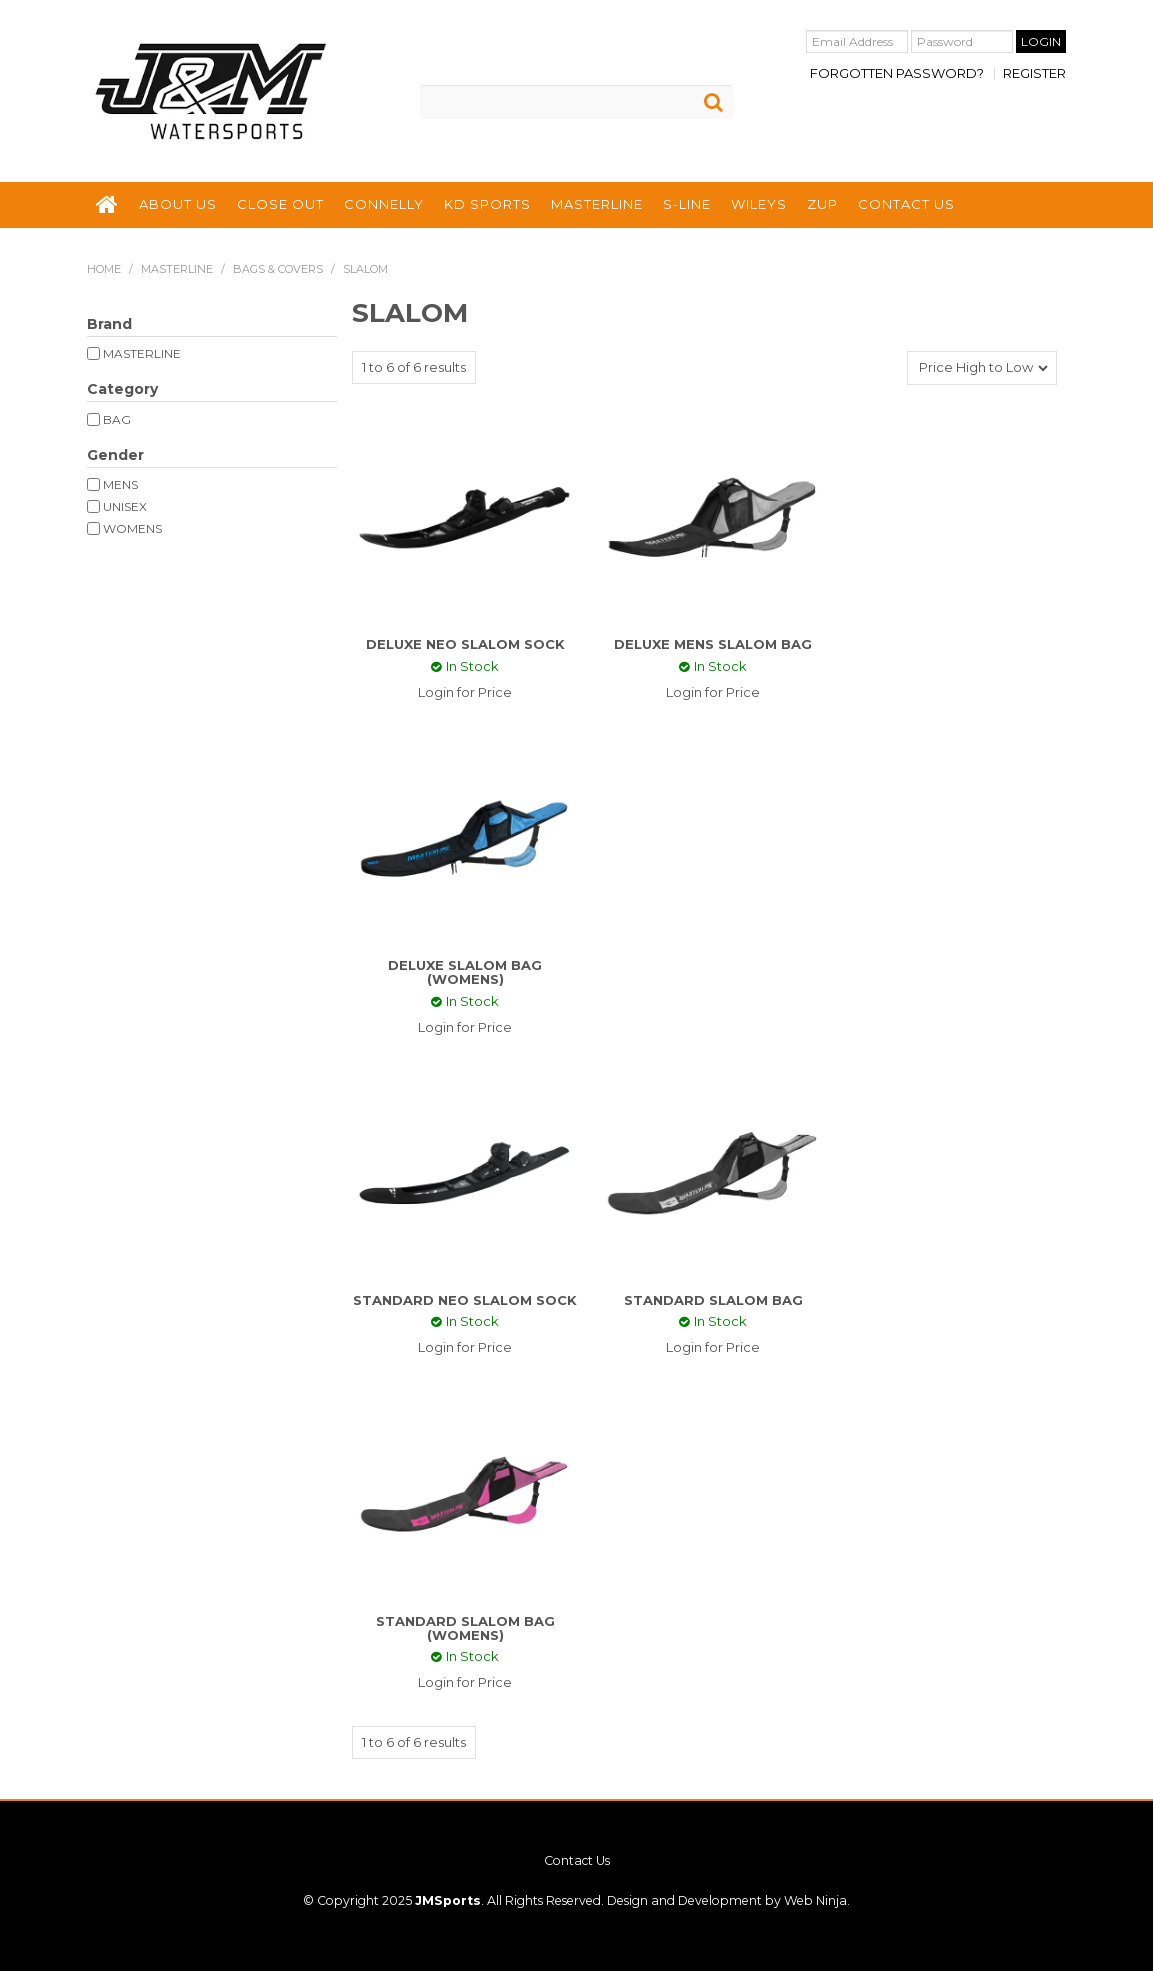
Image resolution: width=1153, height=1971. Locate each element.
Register (1034, 73)
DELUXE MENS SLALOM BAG (713, 644)
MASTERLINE (597, 204)
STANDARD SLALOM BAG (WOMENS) (465, 1628)
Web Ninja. (817, 1900)
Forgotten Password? (897, 73)
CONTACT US (906, 204)
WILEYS (759, 204)
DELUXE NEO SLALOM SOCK (465, 644)
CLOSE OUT (280, 204)
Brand (109, 324)
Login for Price (465, 692)
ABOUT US (178, 204)
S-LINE (687, 204)
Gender (115, 455)
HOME (108, 205)
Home (104, 269)
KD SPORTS (487, 204)
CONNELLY (384, 204)
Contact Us (577, 1861)
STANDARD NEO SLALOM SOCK (465, 1300)
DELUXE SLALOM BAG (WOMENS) (465, 972)
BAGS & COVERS (278, 269)
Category (122, 389)
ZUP (822, 204)
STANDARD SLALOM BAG (713, 1300)
